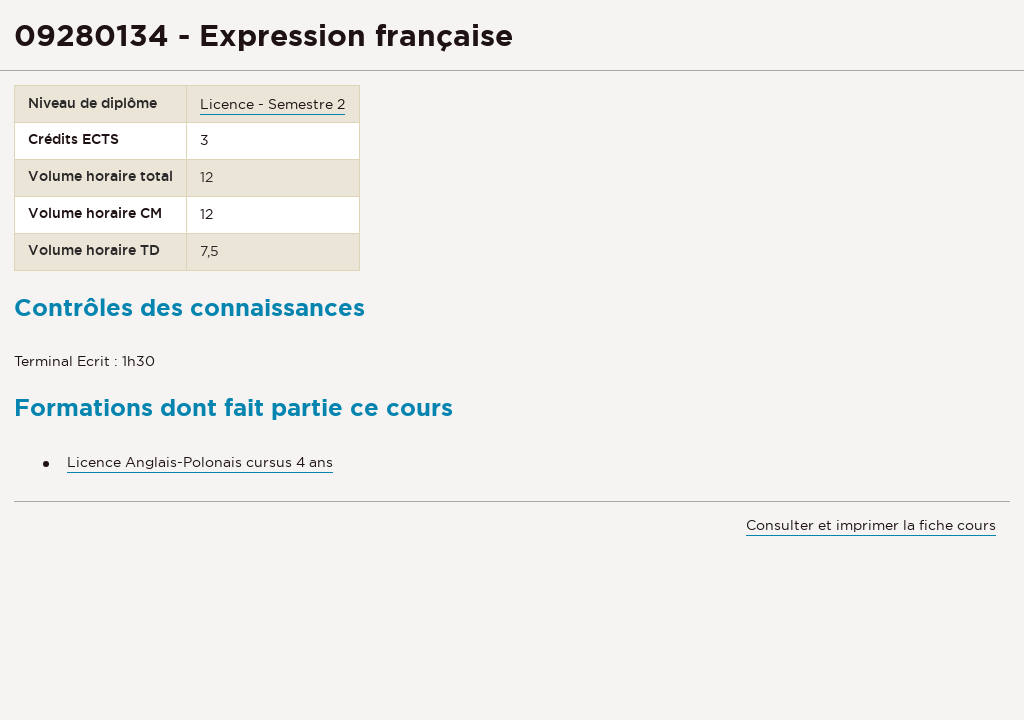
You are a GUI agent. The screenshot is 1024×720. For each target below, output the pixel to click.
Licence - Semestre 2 (272, 104)
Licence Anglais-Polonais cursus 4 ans (200, 462)
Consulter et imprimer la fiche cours (871, 525)
